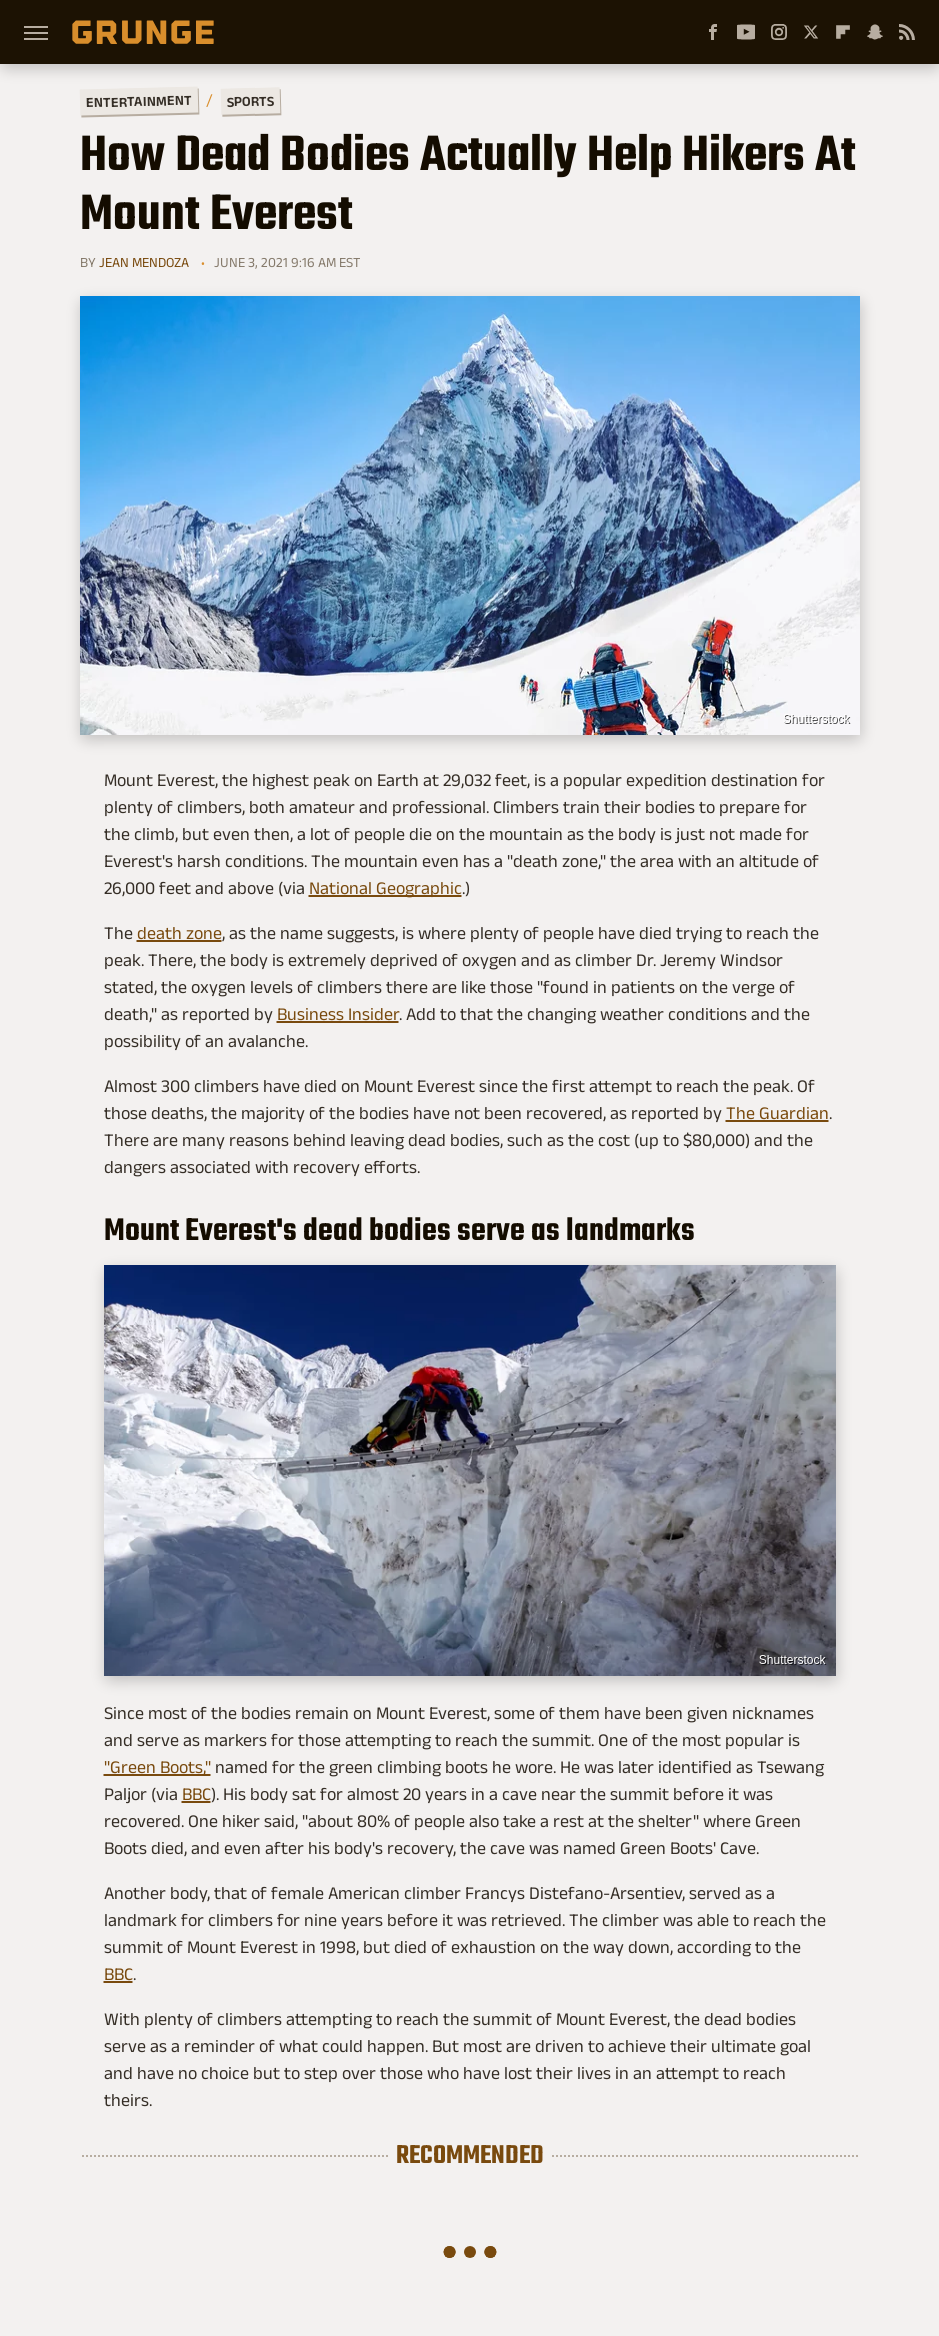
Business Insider (338, 1014)
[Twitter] (811, 32)
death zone (179, 933)
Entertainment (138, 101)
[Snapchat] (875, 32)
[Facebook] (713, 32)
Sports (249, 100)
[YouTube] (746, 32)
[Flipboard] (843, 32)
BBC (196, 1794)
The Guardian (777, 1113)
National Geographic (385, 888)
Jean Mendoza (144, 262)
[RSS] (907, 32)
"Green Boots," (157, 1767)
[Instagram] (779, 32)
